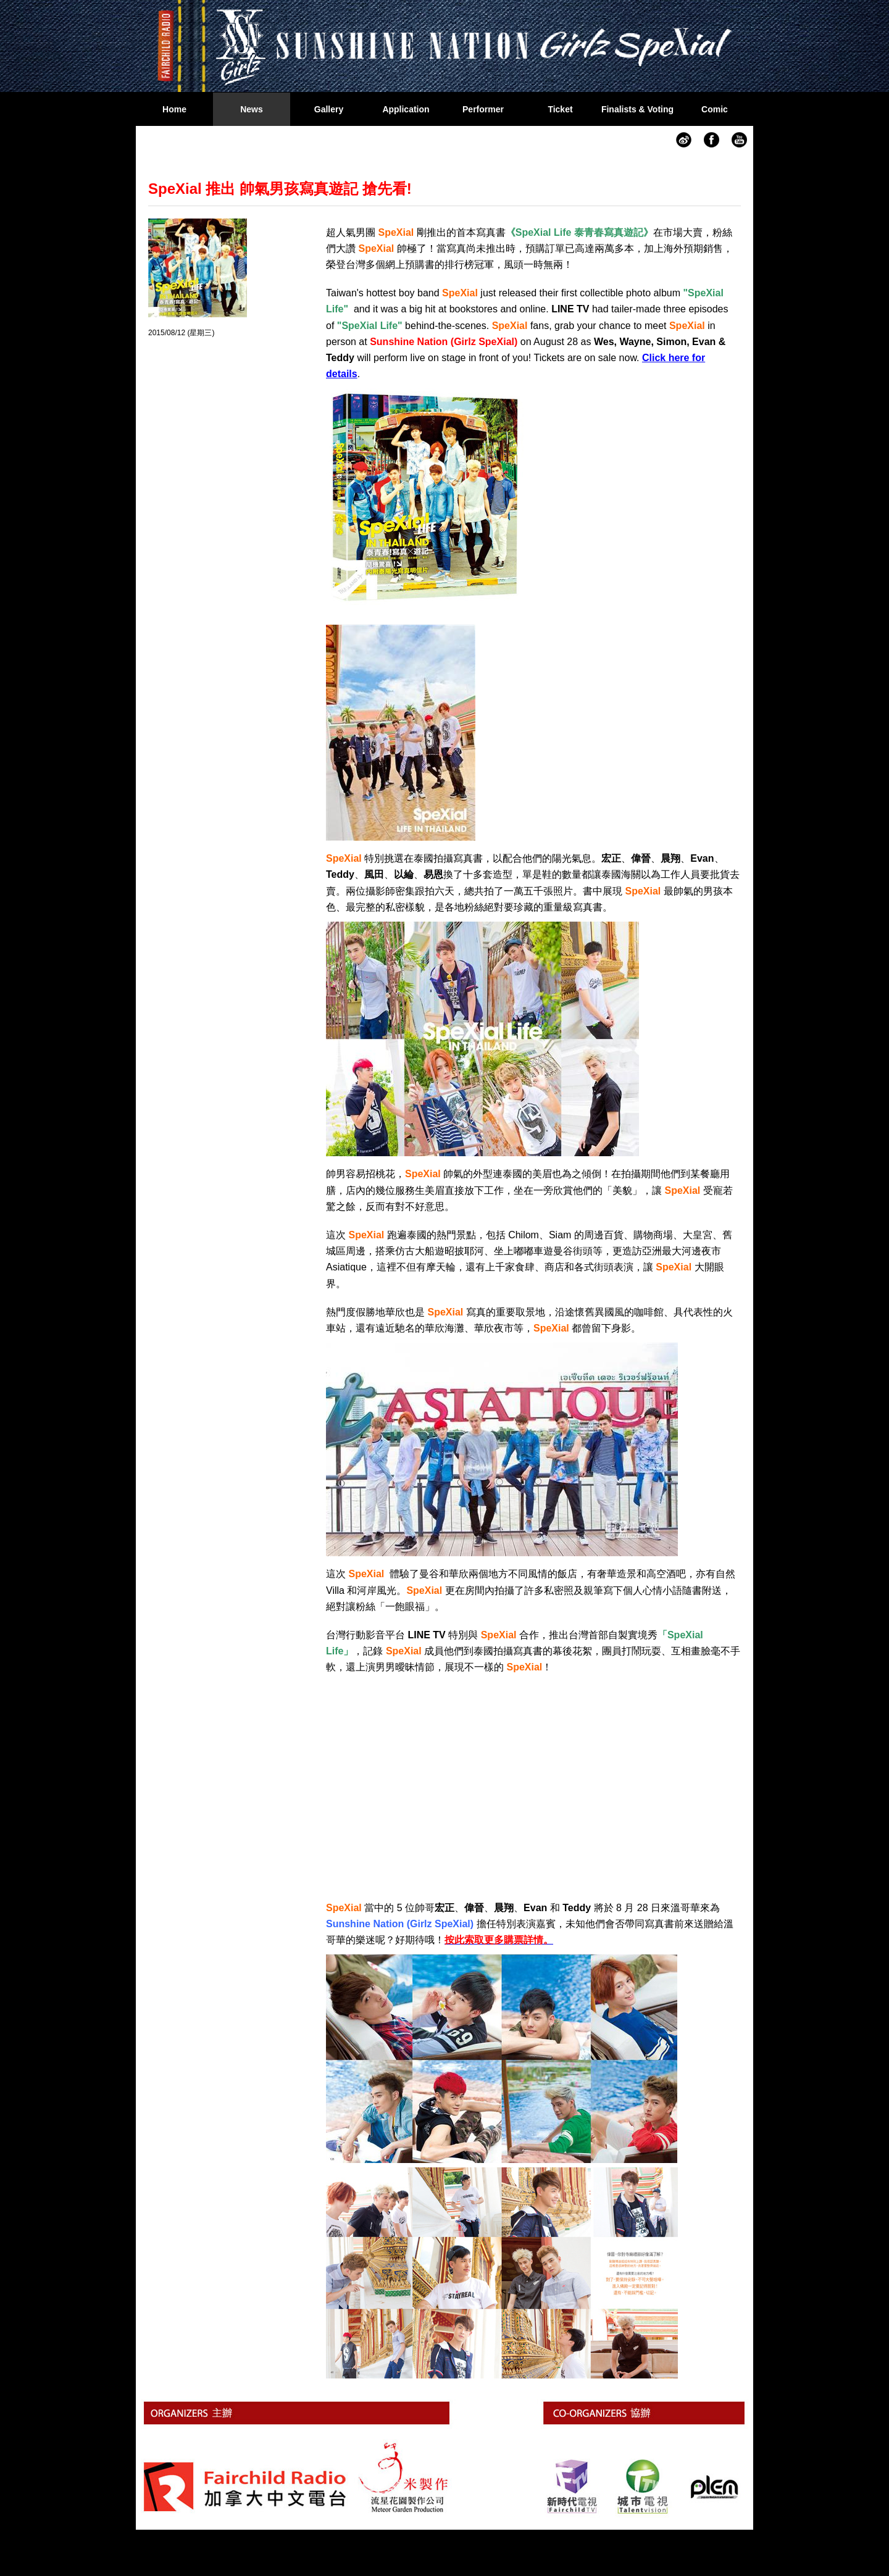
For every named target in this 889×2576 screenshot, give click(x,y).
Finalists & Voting (637, 109)
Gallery (328, 109)
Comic (714, 109)
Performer (483, 109)
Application (405, 109)
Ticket (560, 109)
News (251, 109)
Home (174, 109)
